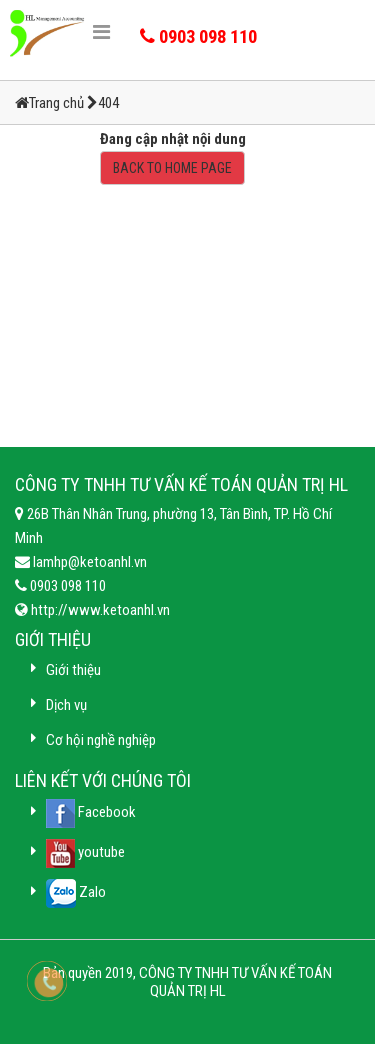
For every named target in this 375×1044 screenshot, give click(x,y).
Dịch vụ (66, 705)
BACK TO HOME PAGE (172, 168)
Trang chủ (58, 103)
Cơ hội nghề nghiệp (101, 740)
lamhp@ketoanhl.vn (88, 562)
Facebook (91, 812)
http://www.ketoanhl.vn (99, 610)
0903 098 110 (66, 586)
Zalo (76, 892)
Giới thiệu (73, 670)
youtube (85, 852)
